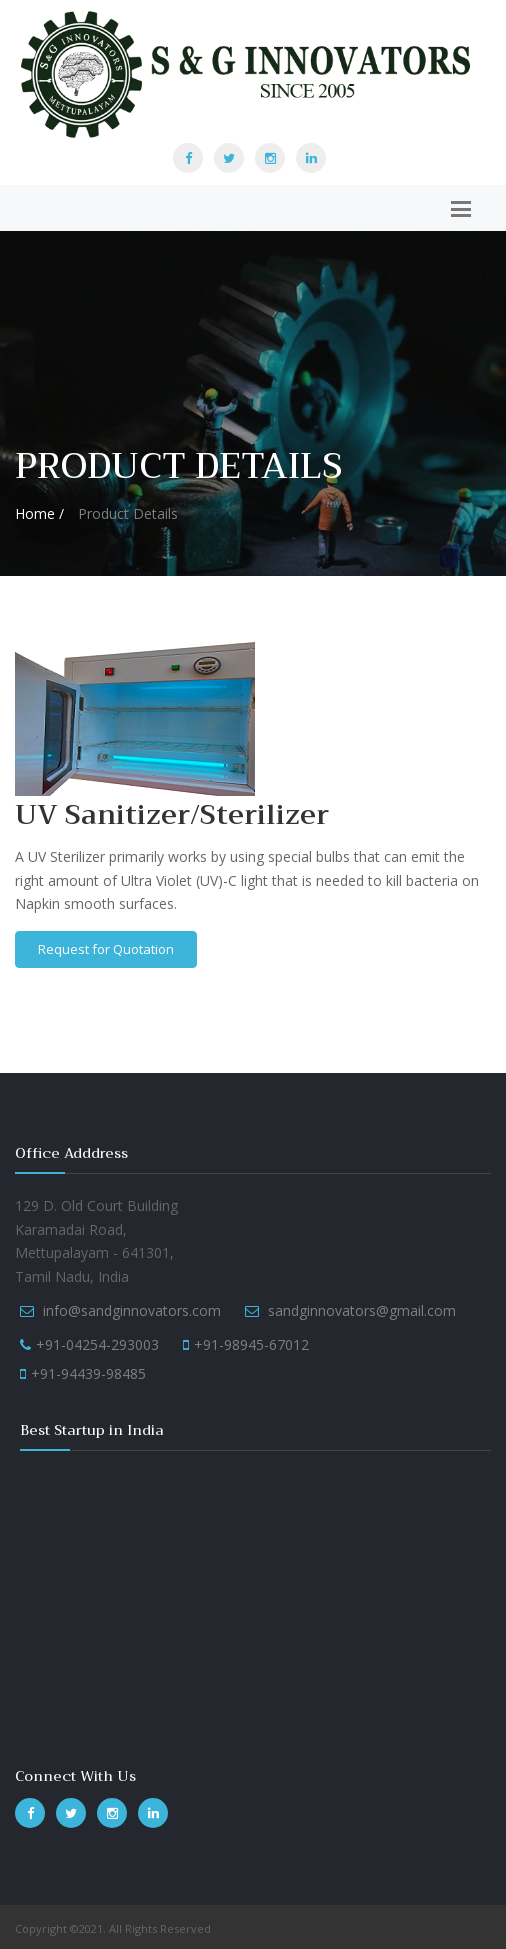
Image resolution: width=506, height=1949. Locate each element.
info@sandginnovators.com (132, 1310)
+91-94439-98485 (88, 1373)
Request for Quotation (106, 949)
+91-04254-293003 (97, 1344)
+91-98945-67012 (251, 1344)
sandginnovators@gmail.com (362, 1310)
